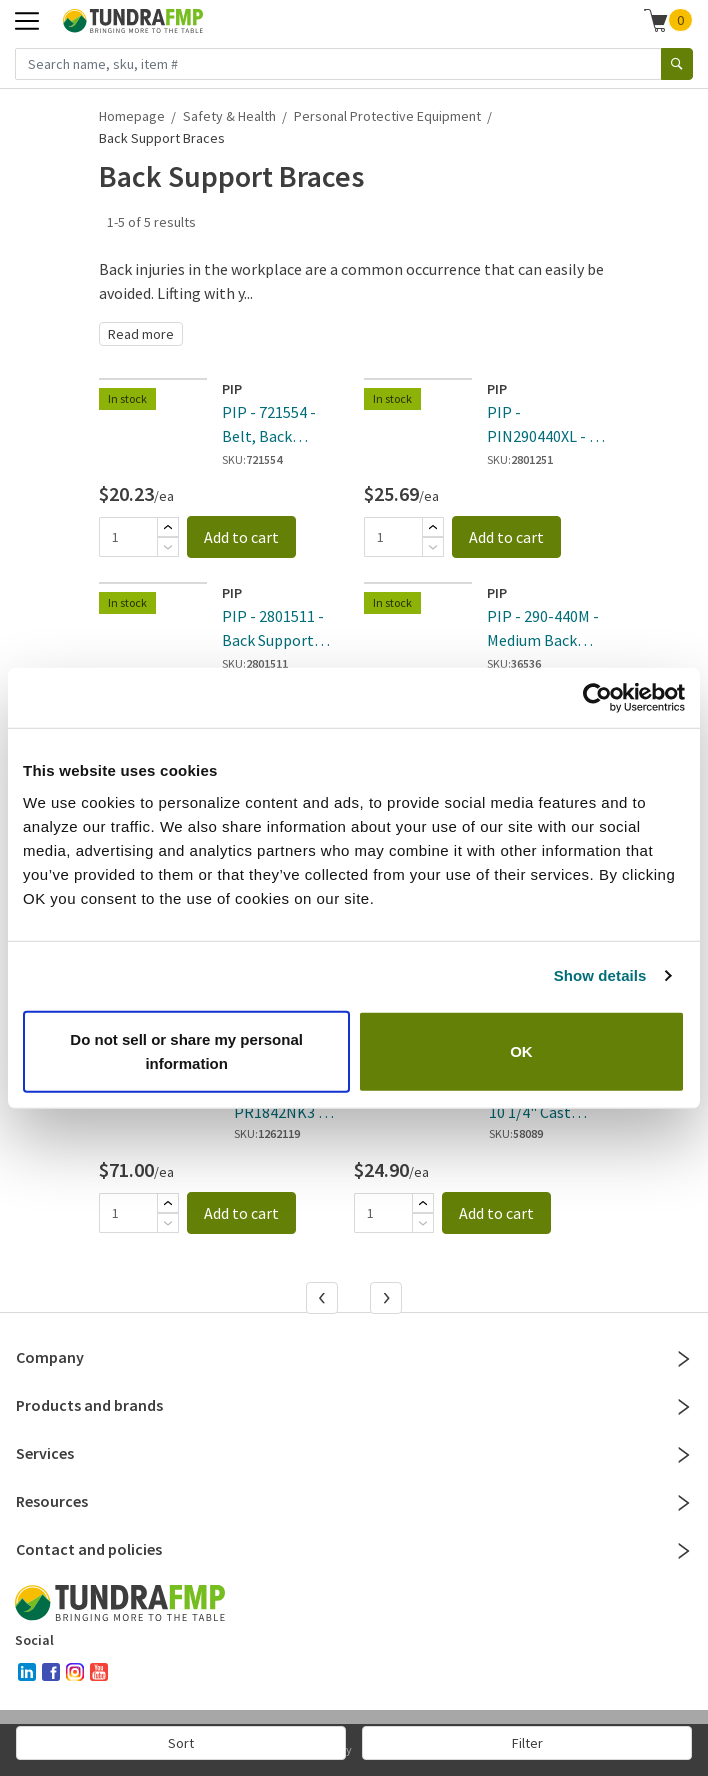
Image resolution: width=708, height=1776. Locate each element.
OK (521, 1050)
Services (354, 1453)
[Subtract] (168, 547)
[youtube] (99, 1672)
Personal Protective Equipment (387, 116)
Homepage (132, 116)
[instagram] (75, 1672)
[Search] (677, 64)
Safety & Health (229, 116)
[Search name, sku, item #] (338, 64)
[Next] (388, 1300)
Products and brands (354, 1405)
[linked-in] (27, 1672)
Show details (600, 975)
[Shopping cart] (656, 20)
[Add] (168, 527)
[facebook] (51, 1672)
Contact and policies (354, 1549)
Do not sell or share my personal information (186, 1050)
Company (354, 1357)
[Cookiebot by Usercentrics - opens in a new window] (597, 698)
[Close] (684, 1359)
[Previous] (324, 1300)
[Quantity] (128, 537)
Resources (354, 1501)
